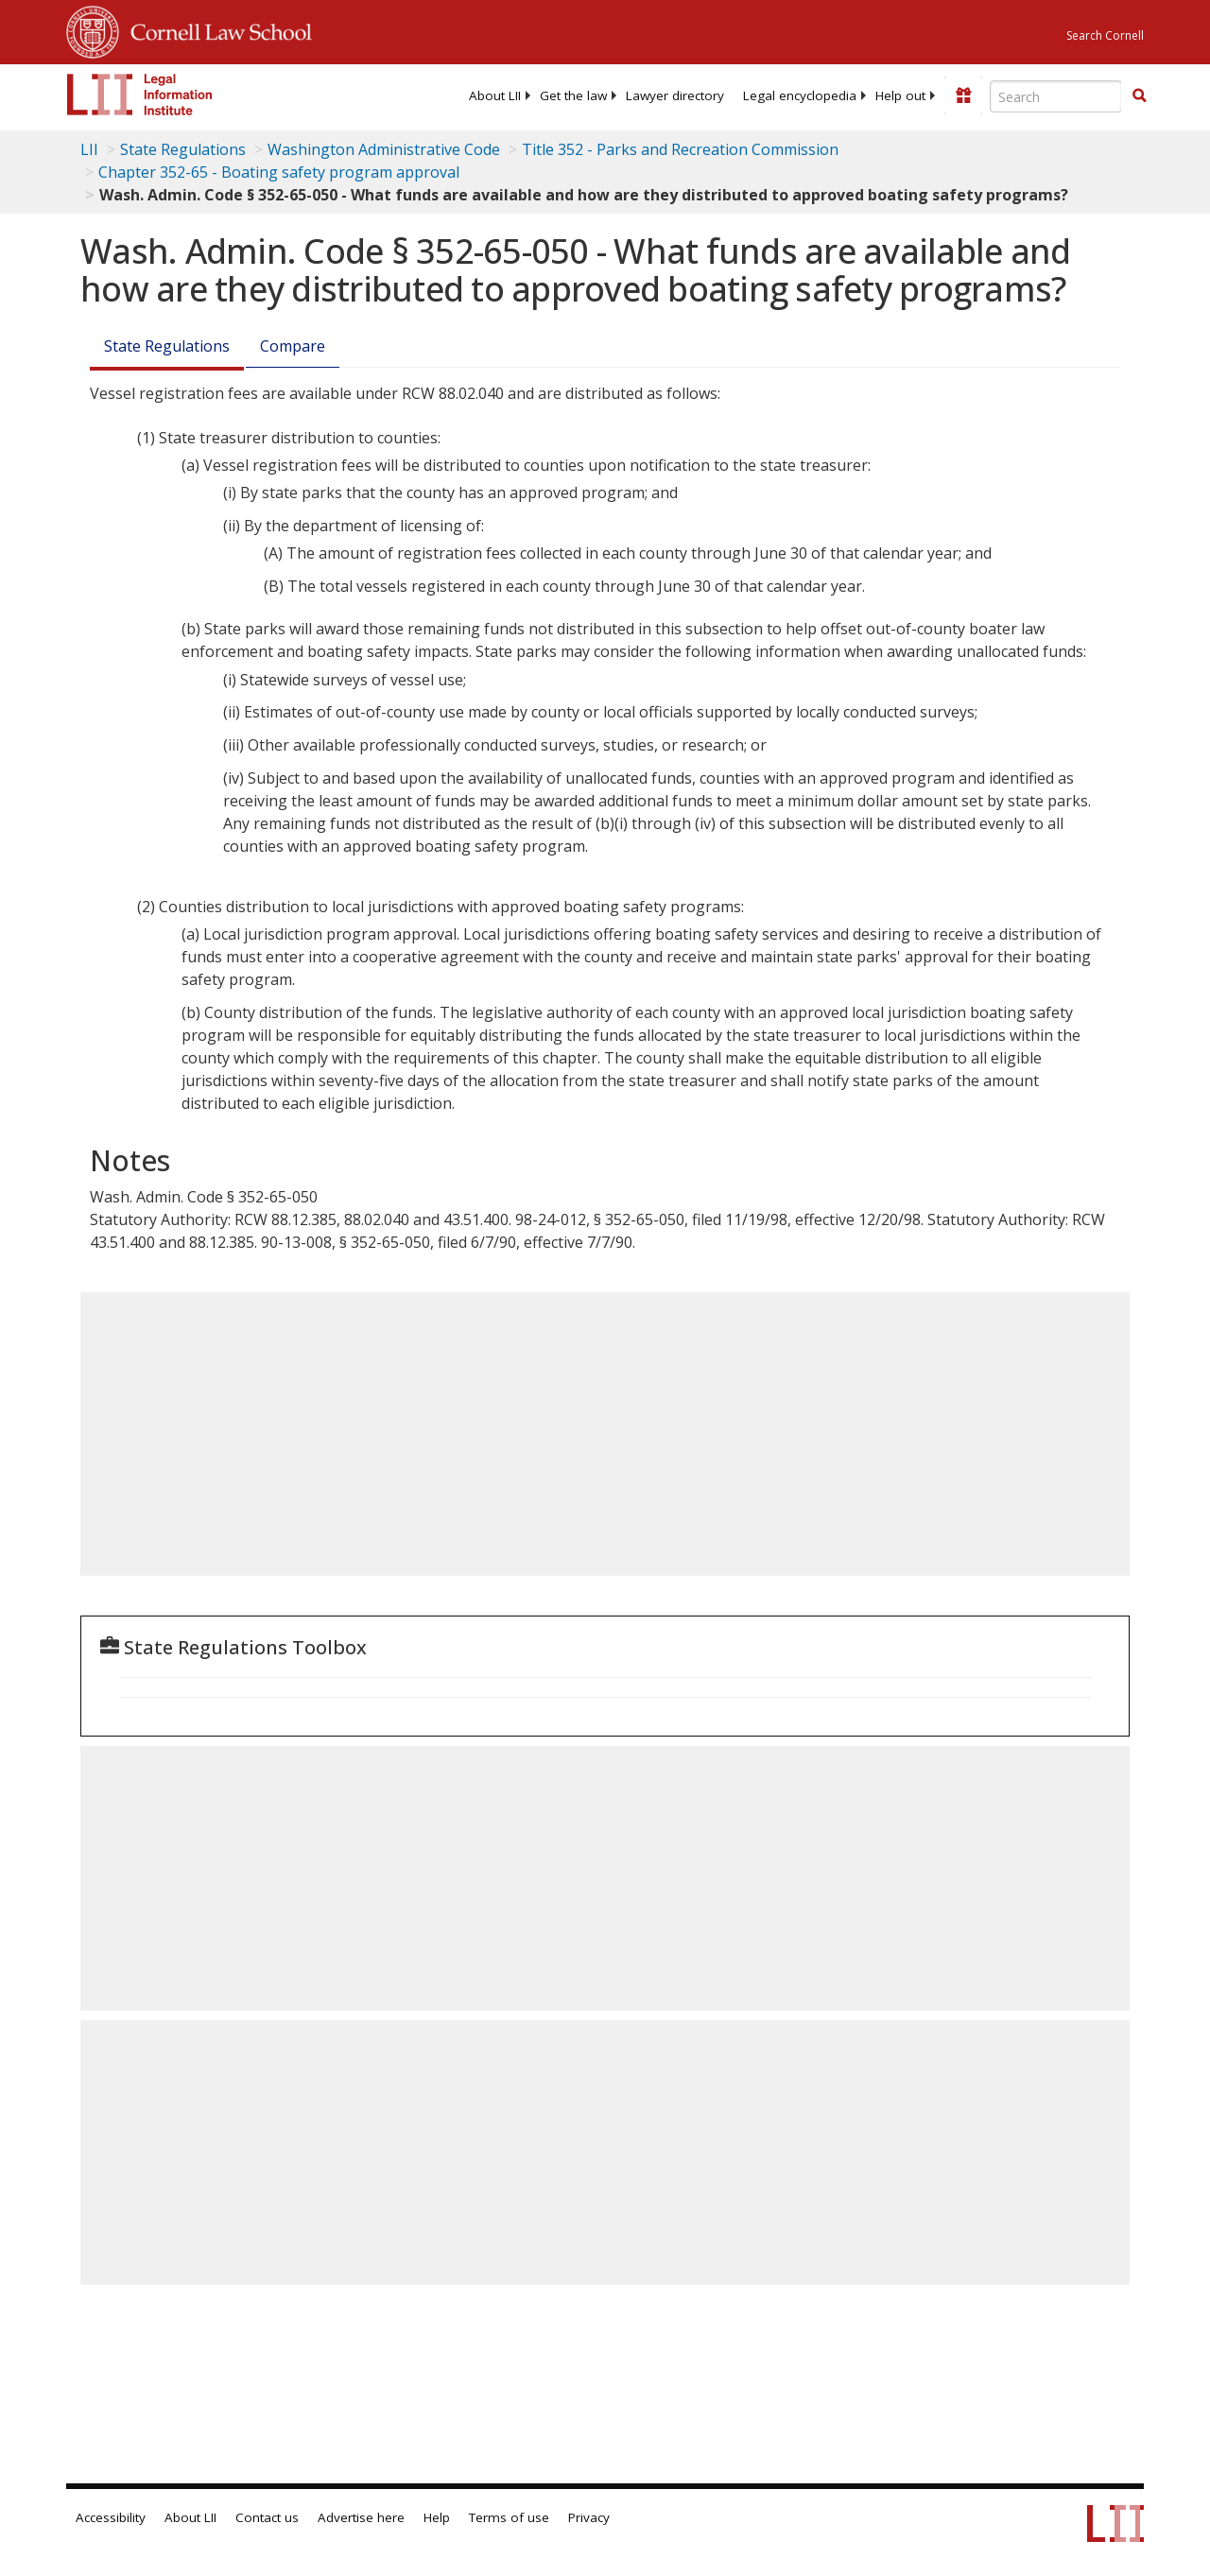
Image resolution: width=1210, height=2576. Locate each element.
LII (89, 149)
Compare (292, 346)
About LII (495, 95)
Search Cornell (1105, 35)
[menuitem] (494, 95)
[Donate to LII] (963, 95)
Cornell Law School (215, 29)
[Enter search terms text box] (1056, 96)
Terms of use (509, 2517)
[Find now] (1139, 96)
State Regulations (183, 149)
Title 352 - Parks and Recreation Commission (680, 149)
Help (437, 2517)
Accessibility (111, 2517)
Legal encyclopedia (799, 95)
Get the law (573, 95)
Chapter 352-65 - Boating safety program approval (278, 172)
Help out (900, 95)
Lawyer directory (675, 95)
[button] (1139, 95)
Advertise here (361, 2517)
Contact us (267, 2517)
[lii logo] (140, 94)
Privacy (589, 2517)
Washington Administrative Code (384, 149)
